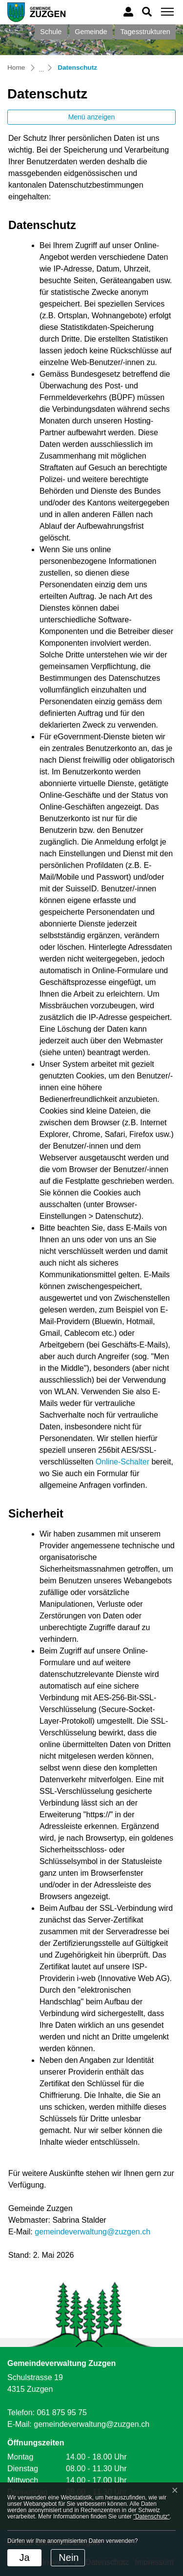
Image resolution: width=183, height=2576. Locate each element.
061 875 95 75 (61, 2412)
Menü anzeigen (91, 117)
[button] (147, 11)
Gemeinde (91, 32)
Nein (69, 2557)
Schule (50, 32)
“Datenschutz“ (151, 2516)
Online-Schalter (122, 1462)
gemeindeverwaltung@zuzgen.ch (92, 2232)
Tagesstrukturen (145, 32)
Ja (24, 2557)
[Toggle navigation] (166, 11)
